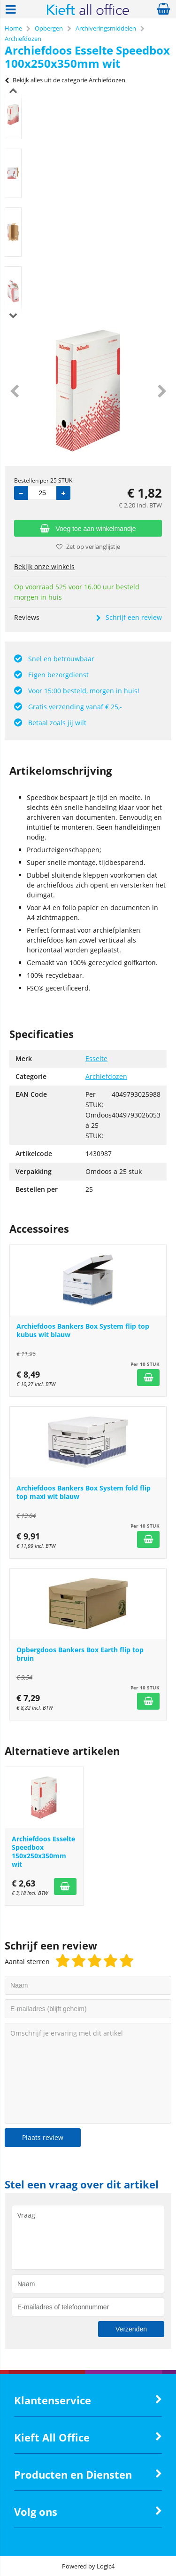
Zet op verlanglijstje (88, 546)
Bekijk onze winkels (44, 566)
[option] (13, 114)
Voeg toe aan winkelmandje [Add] (88, 528)
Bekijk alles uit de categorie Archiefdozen (65, 80)
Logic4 (106, 2566)
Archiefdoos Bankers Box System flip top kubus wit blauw (82, 1330)
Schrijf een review (129, 617)
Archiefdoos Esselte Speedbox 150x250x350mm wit (43, 1851)
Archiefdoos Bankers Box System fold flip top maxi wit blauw (83, 1492)
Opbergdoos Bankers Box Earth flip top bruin (80, 1654)
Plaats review (42, 2137)
